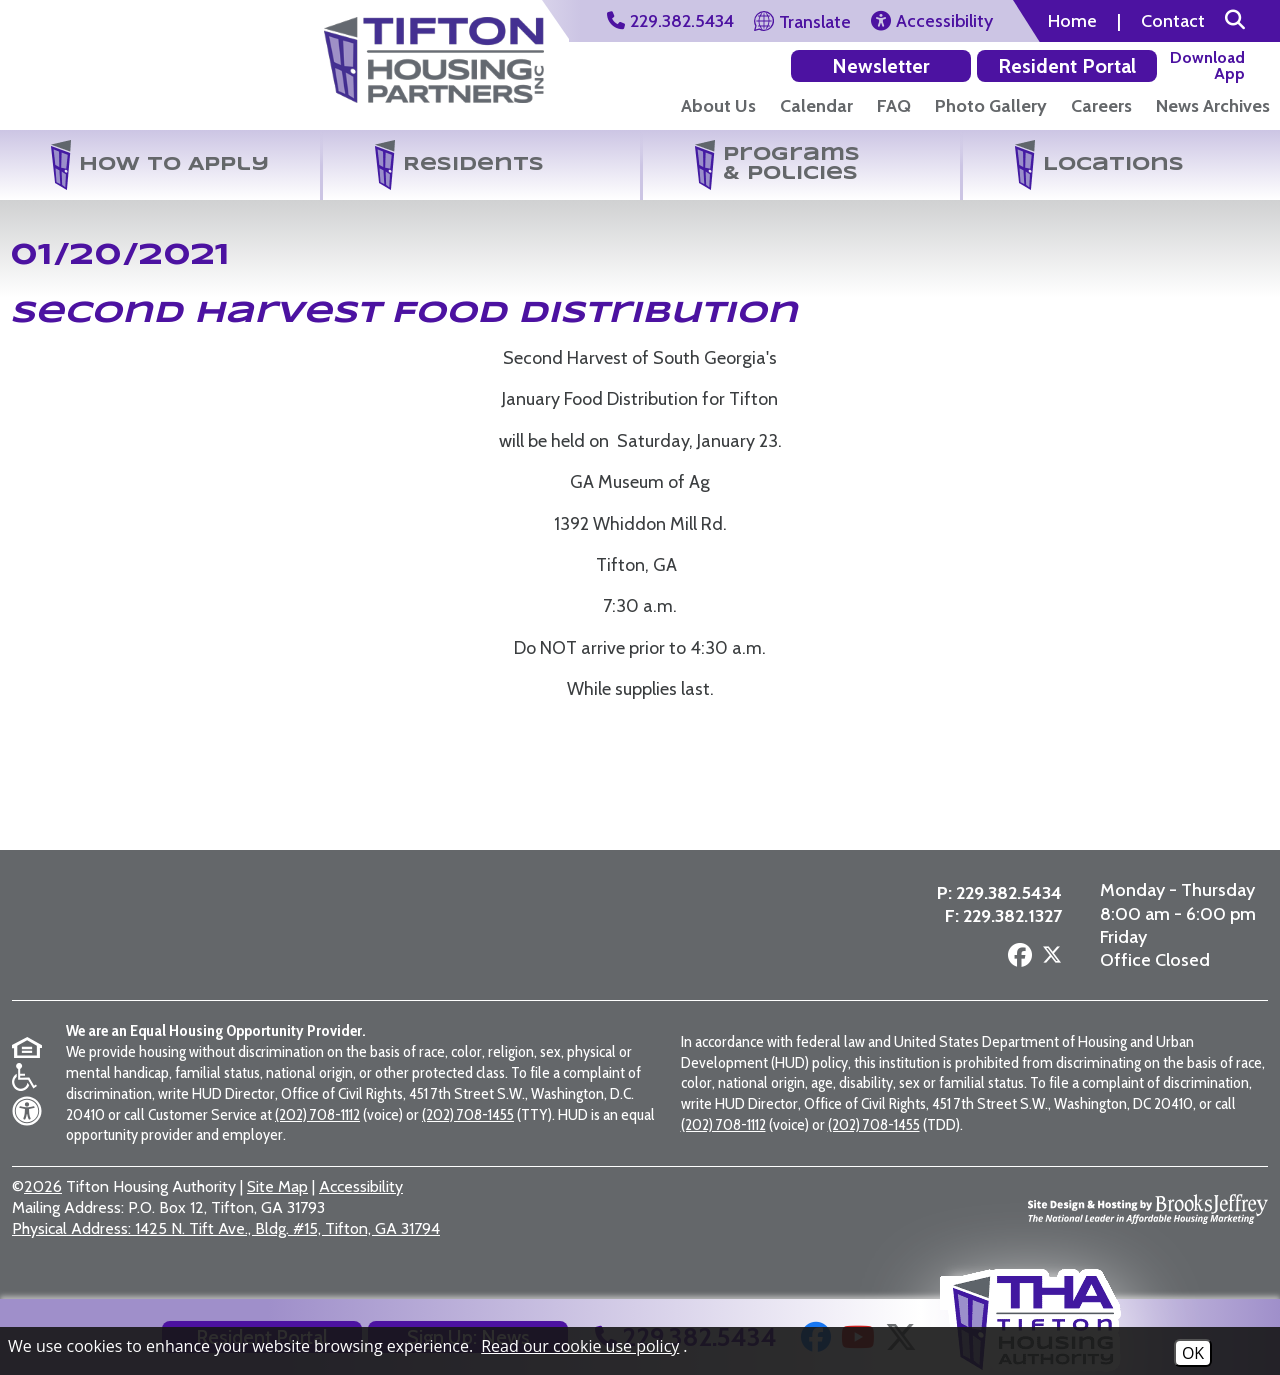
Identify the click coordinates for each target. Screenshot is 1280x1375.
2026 (43, 1202)
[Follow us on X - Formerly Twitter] (1049, 966)
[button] (1235, 21)
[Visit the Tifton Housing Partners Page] (434, 53)
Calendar (816, 106)
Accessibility (361, 1202)
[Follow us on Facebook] (1017, 964)
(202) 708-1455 (468, 1129)
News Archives (1213, 106)
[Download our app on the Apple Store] (1211, 65)
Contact (1173, 21)
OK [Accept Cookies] (1193, 1353)
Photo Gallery (991, 106)
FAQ (894, 106)
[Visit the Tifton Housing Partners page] (321, 934)
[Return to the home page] (124, 68)
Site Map (277, 1202)
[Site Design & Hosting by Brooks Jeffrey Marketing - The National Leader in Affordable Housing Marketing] (1148, 1224)
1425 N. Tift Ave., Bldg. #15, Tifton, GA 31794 (226, 1243)
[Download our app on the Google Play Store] (1098, 65)
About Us (718, 106)
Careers (1101, 106)
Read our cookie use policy (580, 1346)
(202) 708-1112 (317, 1129)
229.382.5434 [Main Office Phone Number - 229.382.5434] (1006, 901)
